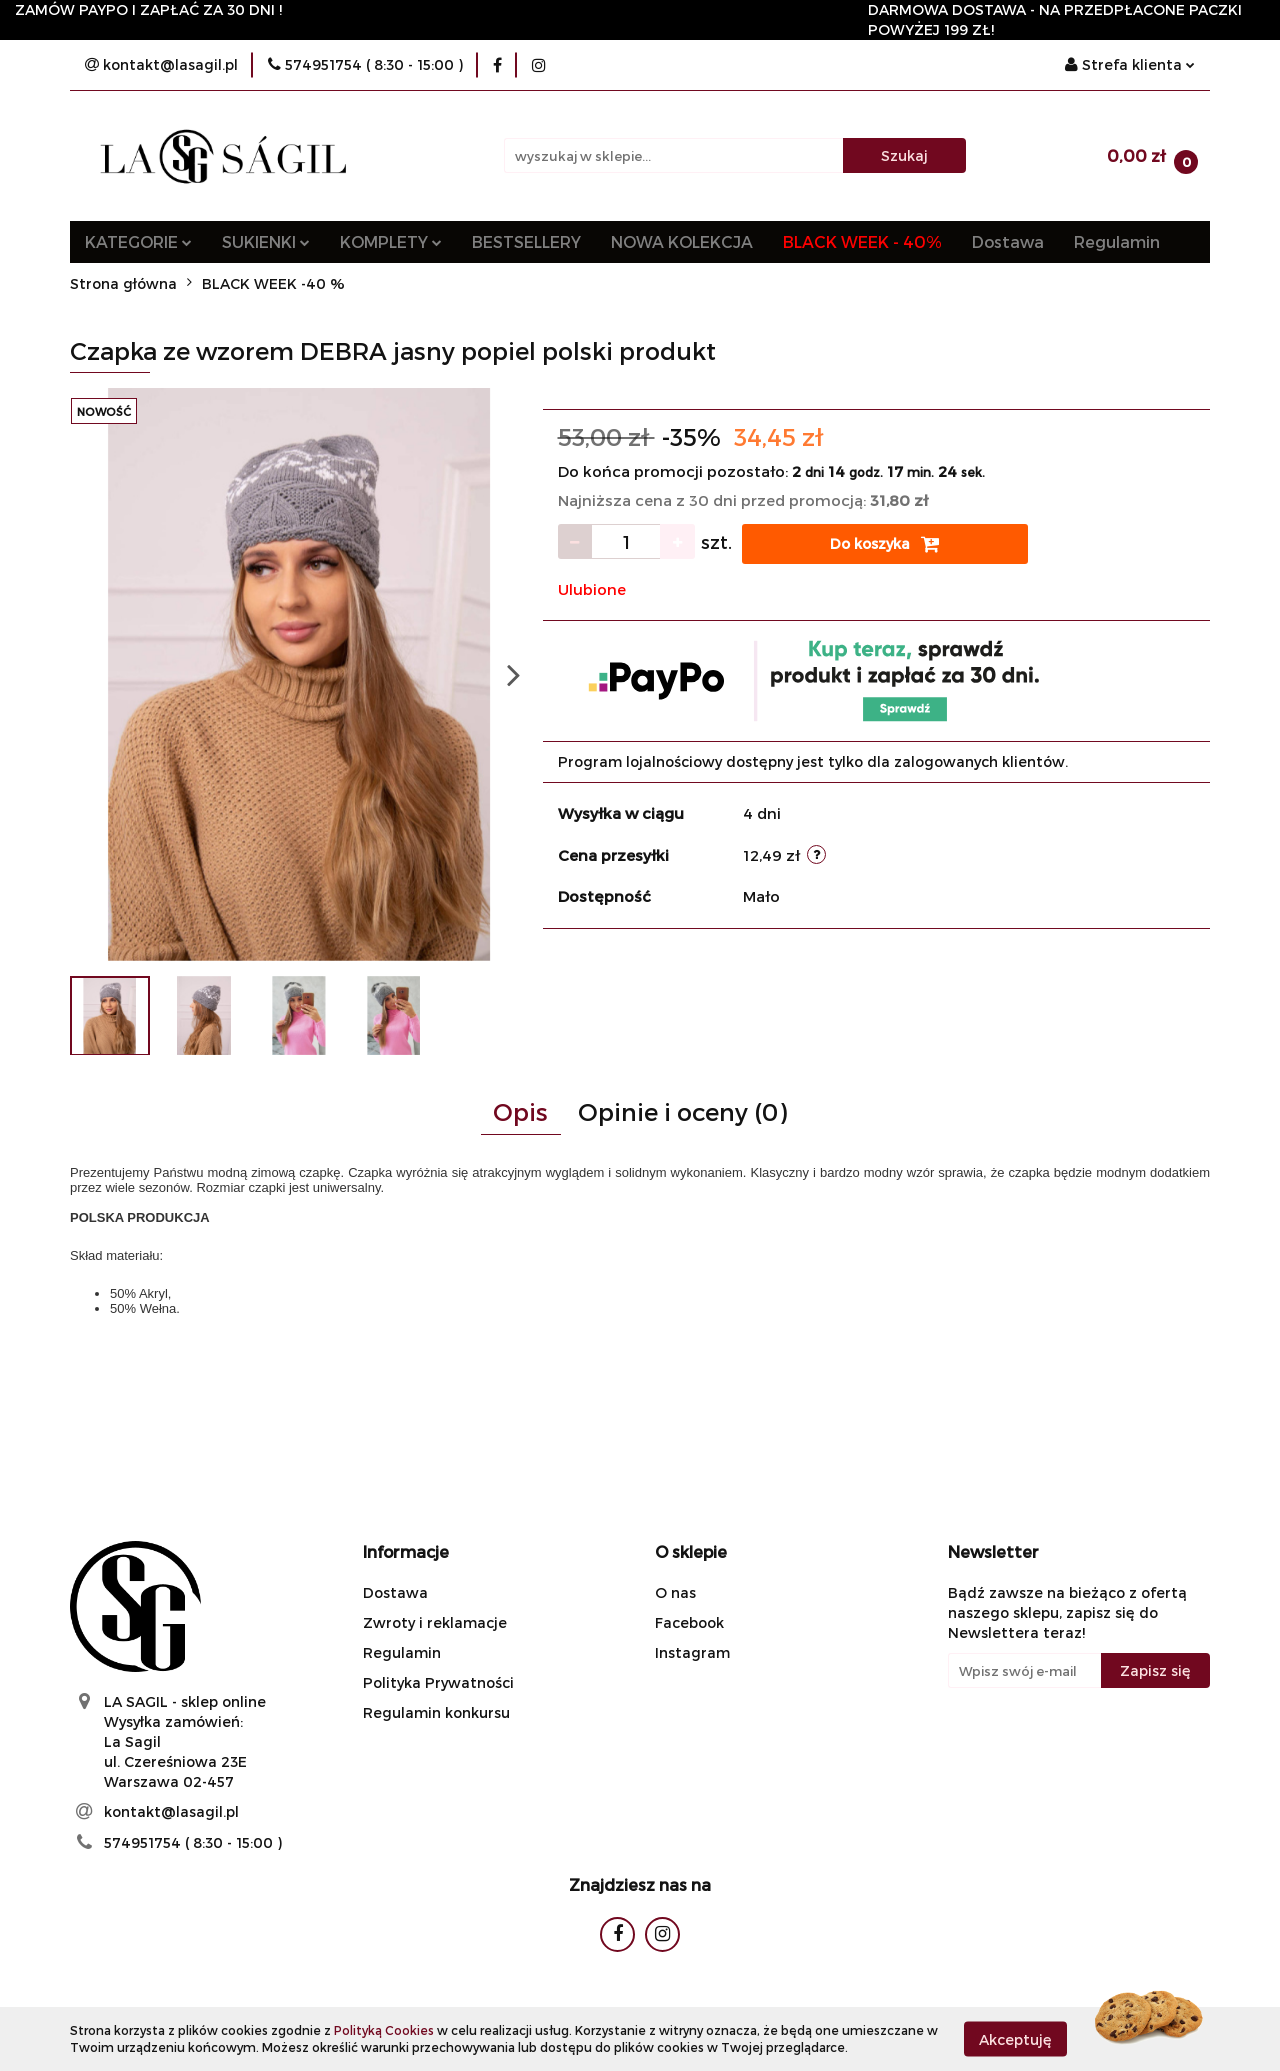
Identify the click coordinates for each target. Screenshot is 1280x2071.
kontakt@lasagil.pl (171, 1811)
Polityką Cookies (384, 2030)
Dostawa (1008, 241)
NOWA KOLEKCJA (682, 241)
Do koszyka (885, 544)
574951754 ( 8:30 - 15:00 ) (193, 1842)
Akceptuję (1015, 2038)
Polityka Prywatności (438, 1682)
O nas (675, 1592)
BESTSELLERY (526, 241)
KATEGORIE (138, 241)
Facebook (689, 1622)
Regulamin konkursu (436, 1712)
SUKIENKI (266, 241)
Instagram (692, 1652)
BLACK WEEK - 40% (862, 241)
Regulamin (1117, 241)
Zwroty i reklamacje (435, 1622)
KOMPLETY (391, 241)
